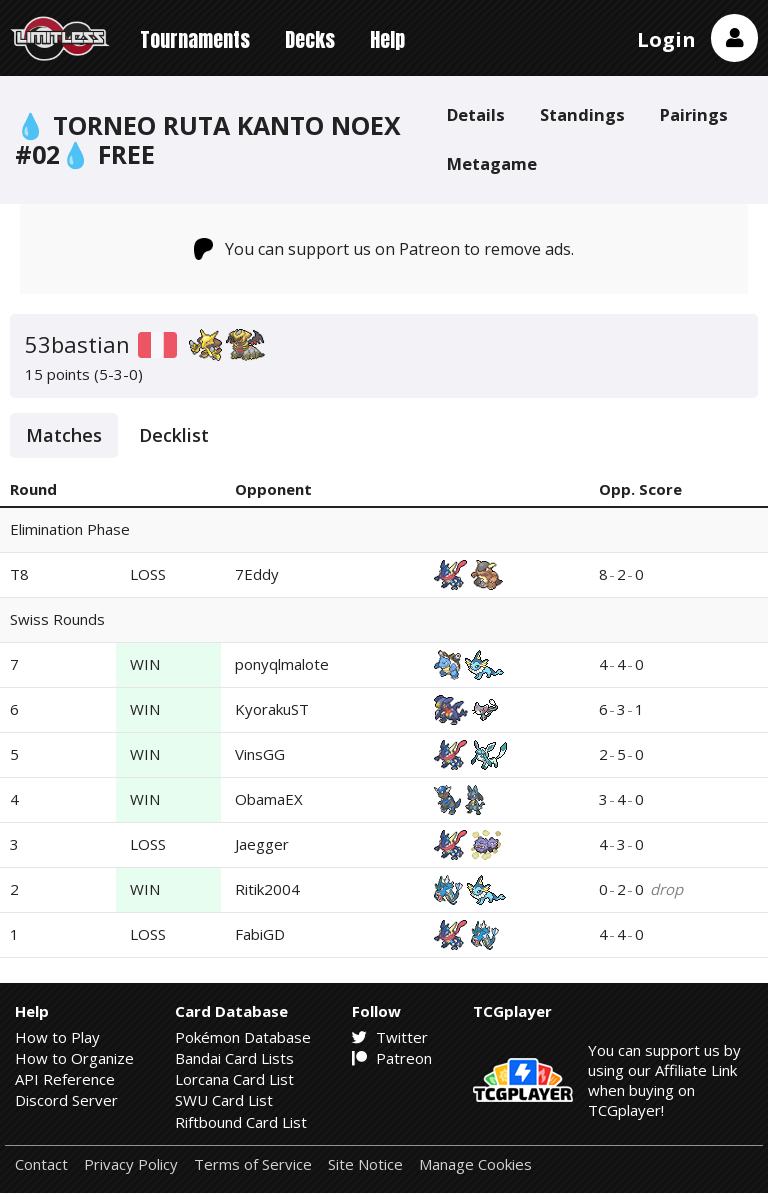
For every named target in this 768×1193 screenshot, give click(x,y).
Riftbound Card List (241, 1122)
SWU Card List (224, 1100)
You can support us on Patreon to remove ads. (384, 249)
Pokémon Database (243, 1037)
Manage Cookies (475, 1164)
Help (387, 39)
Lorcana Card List (234, 1079)
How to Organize (74, 1058)
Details (476, 114)
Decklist (174, 435)
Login (666, 39)
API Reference (65, 1079)
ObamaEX (269, 799)
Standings (582, 114)
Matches (64, 435)
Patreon (392, 1058)
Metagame (492, 163)
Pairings (694, 114)
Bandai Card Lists (234, 1058)
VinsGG (260, 754)
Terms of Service (253, 1164)
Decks (310, 39)
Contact (41, 1164)
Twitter (390, 1037)
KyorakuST (272, 709)
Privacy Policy (131, 1164)
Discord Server (66, 1100)
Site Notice (365, 1164)
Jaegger (262, 844)
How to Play (57, 1037)
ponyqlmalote (282, 664)
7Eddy (257, 574)
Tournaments (195, 39)
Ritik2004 (267, 889)
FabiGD (260, 934)
